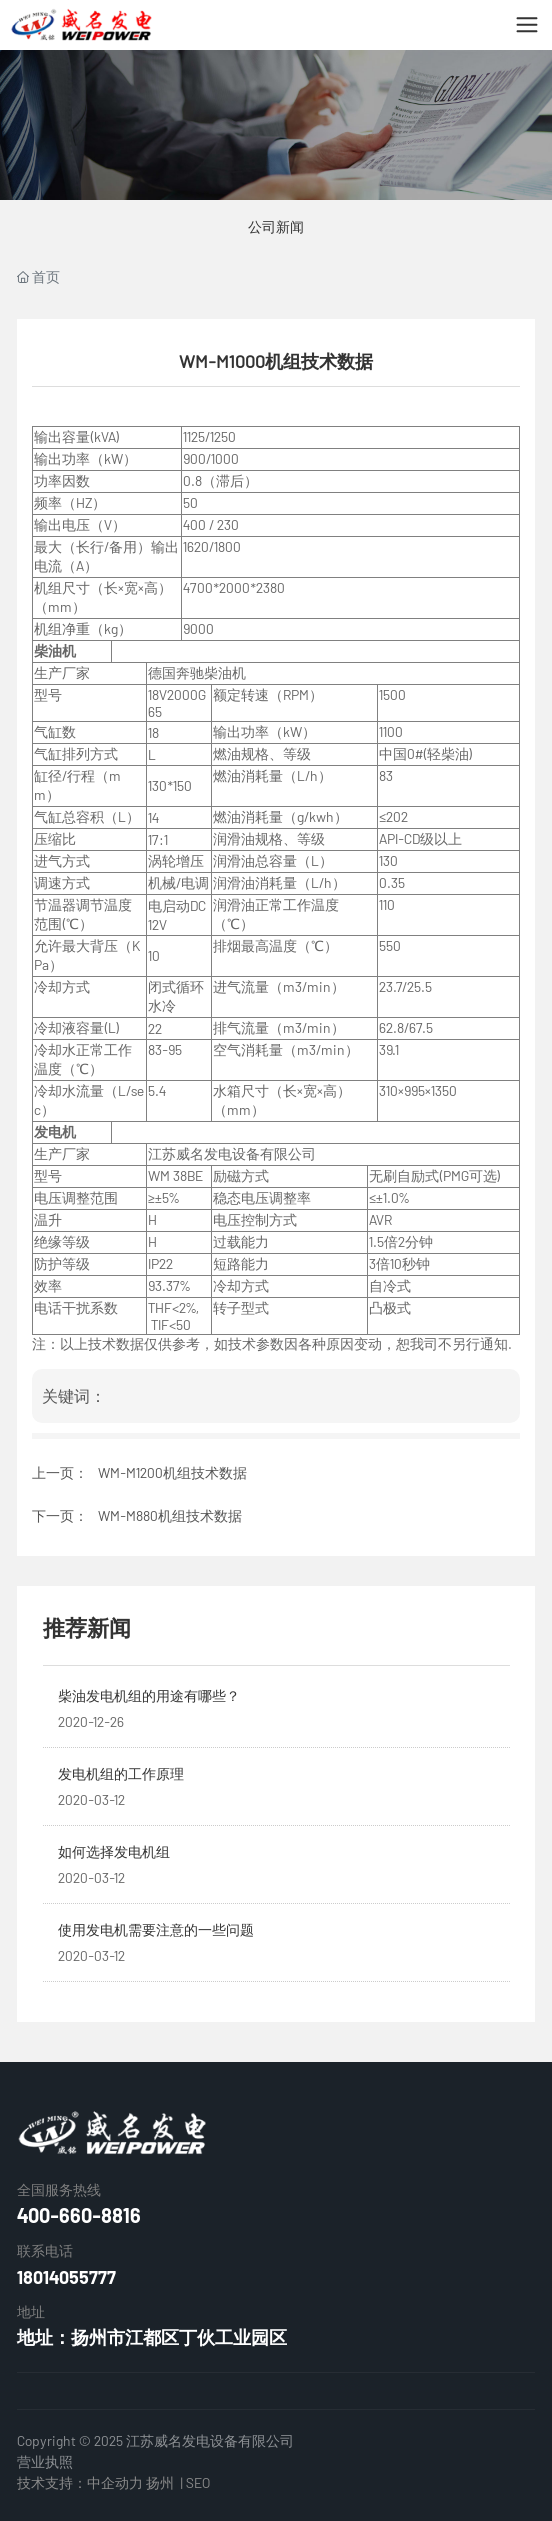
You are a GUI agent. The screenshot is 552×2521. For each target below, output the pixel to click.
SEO (198, 2482)
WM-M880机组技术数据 (170, 1515)
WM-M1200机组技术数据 (172, 1472)
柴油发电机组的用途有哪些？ (149, 1695)
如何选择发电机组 (114, 1851)
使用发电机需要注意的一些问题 (156, 1929)
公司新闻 (276, 226)
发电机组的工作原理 (121, 1773)
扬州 (160, 2482)
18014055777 (66, 2277)
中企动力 (115, 2482)
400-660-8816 (79, 2215)
